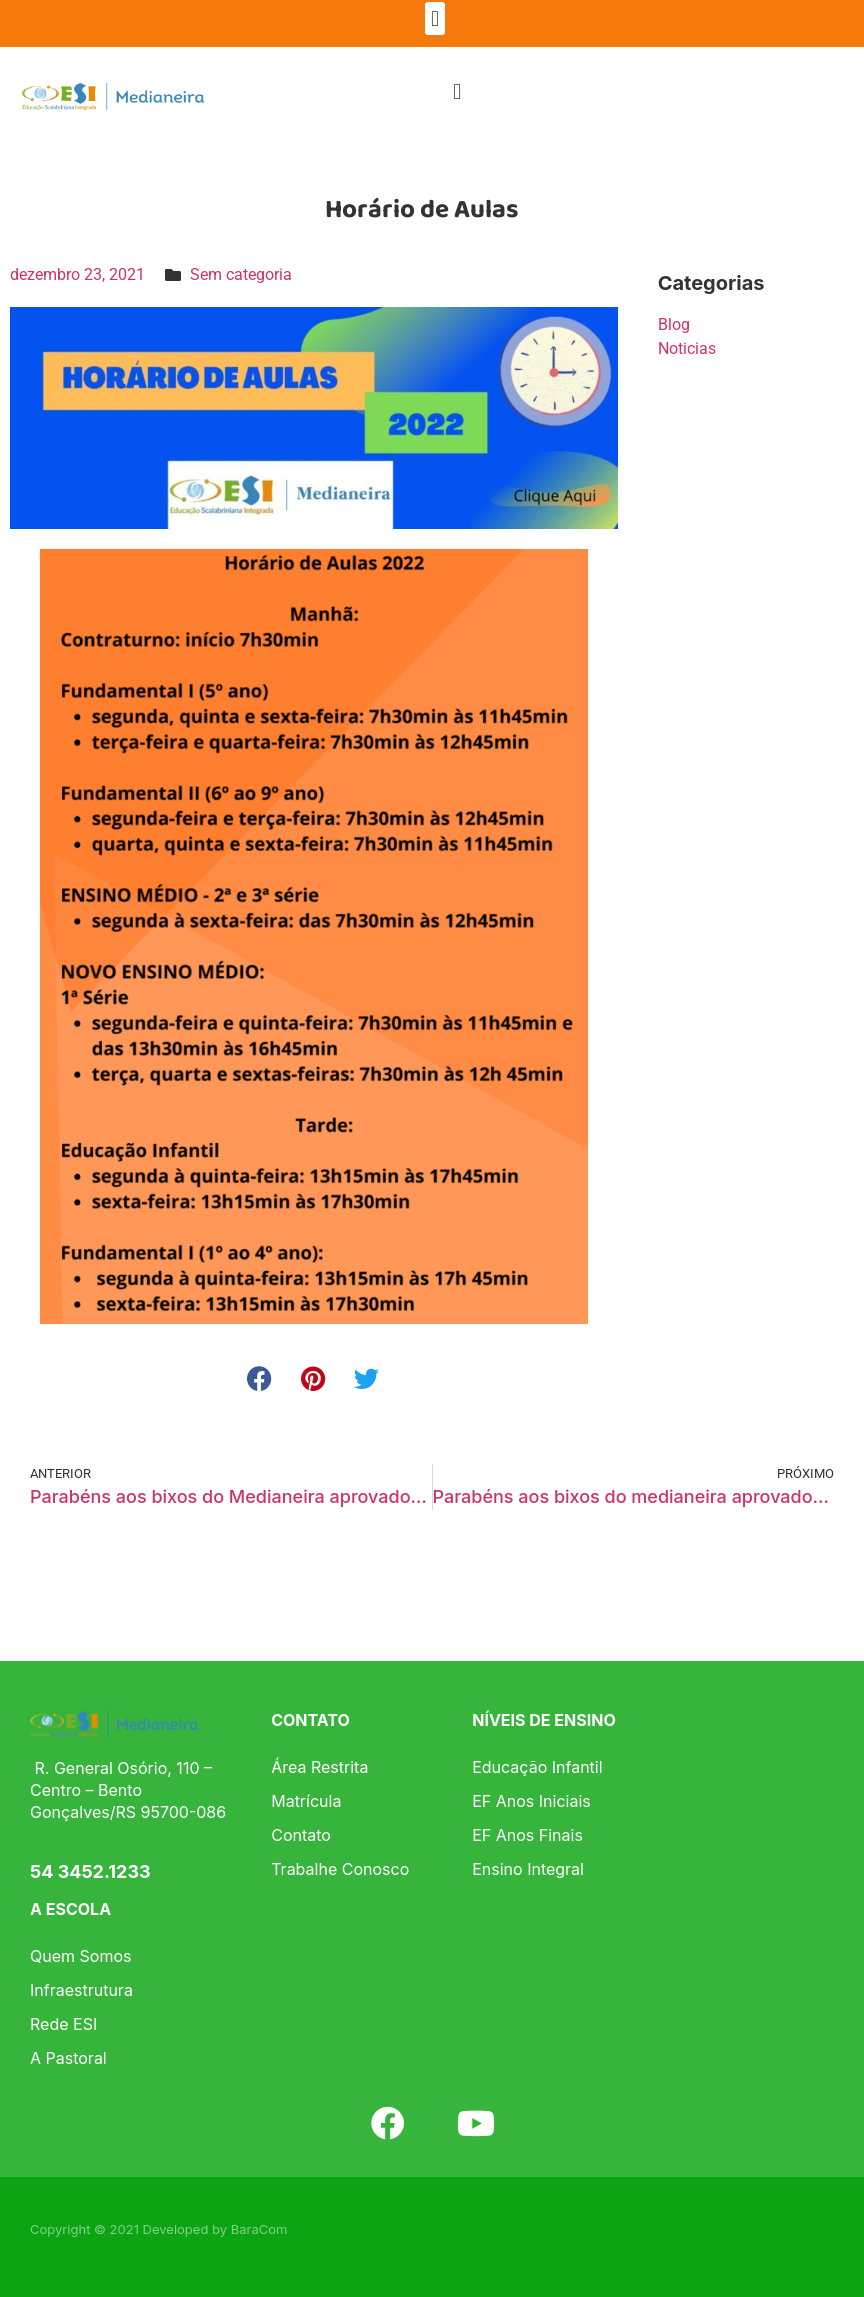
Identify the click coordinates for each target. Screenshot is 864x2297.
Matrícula (306, 1801)
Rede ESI (63, 2024)
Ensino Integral (528, 1869)
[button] (434, 18)
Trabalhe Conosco (340, 1869)
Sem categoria (241, 274)
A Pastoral (68, 2058)
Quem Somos (80, 1956)
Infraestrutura (81, 1990)
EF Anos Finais (527, 1835)
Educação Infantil (537, 1767)
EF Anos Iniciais (531, 1801)
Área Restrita (319, 1767)
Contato (301, 1835)
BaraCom (259, 2229)
